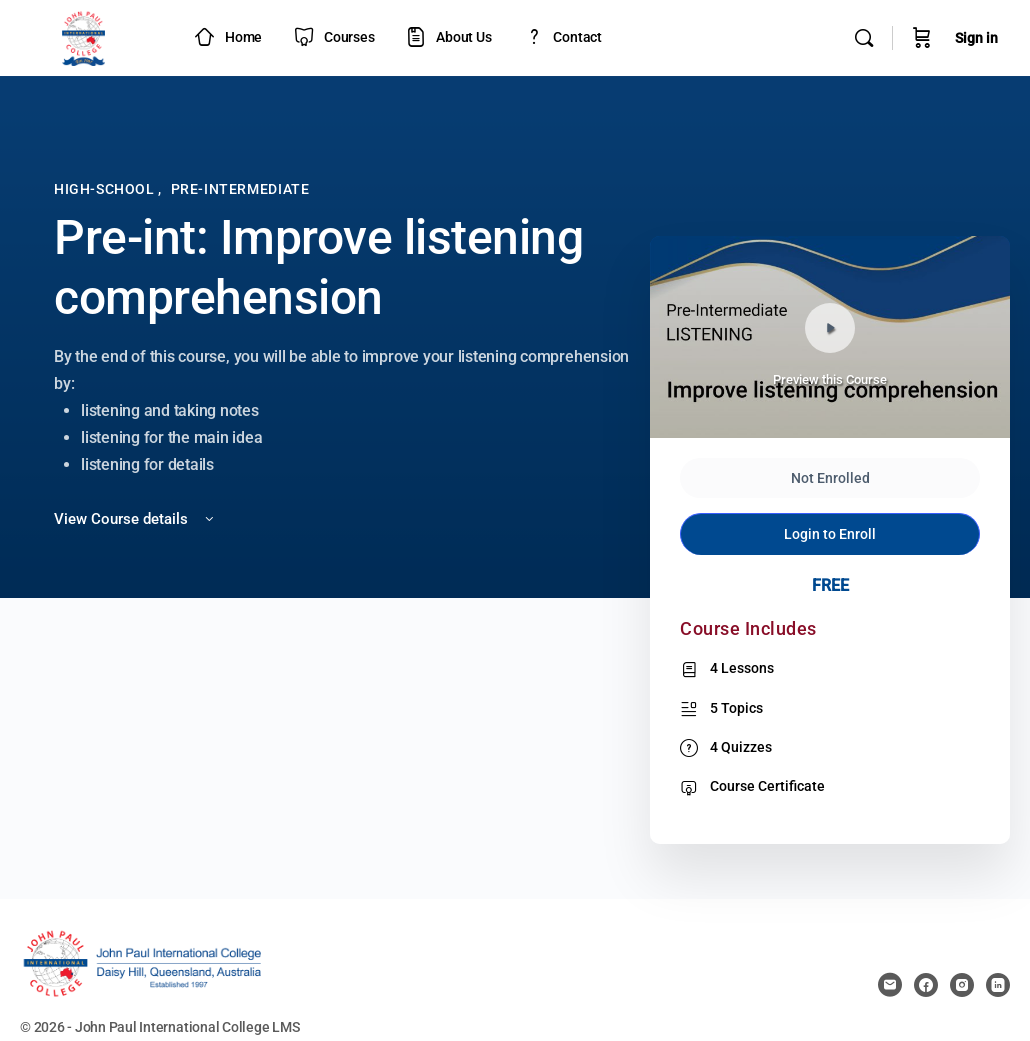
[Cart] (922, 38)
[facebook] (926, 985)
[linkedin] (998, 985)
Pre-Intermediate (240, 189)
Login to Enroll (830, 534)
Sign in (976, 38)
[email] (890, 985)
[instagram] (962, 985)
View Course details (135, 519)
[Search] (864, 38)
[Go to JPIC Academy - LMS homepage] (84, 36)
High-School (106, 189)
